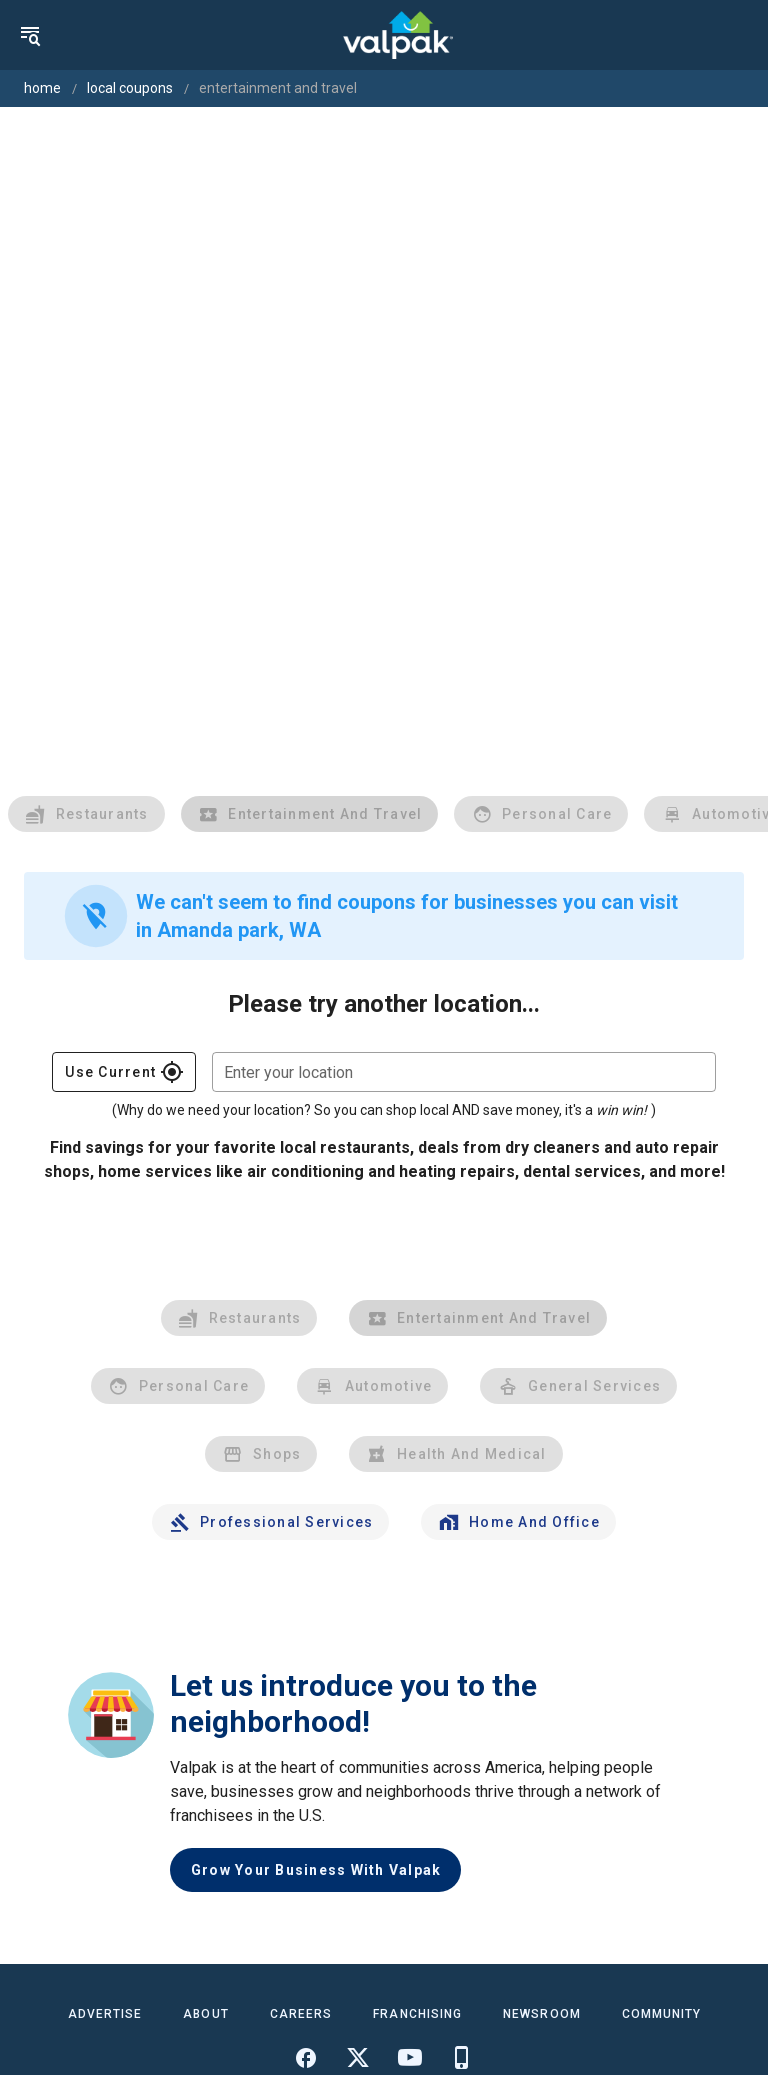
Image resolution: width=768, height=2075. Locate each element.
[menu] (30, 35)
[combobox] (464, 1072)
